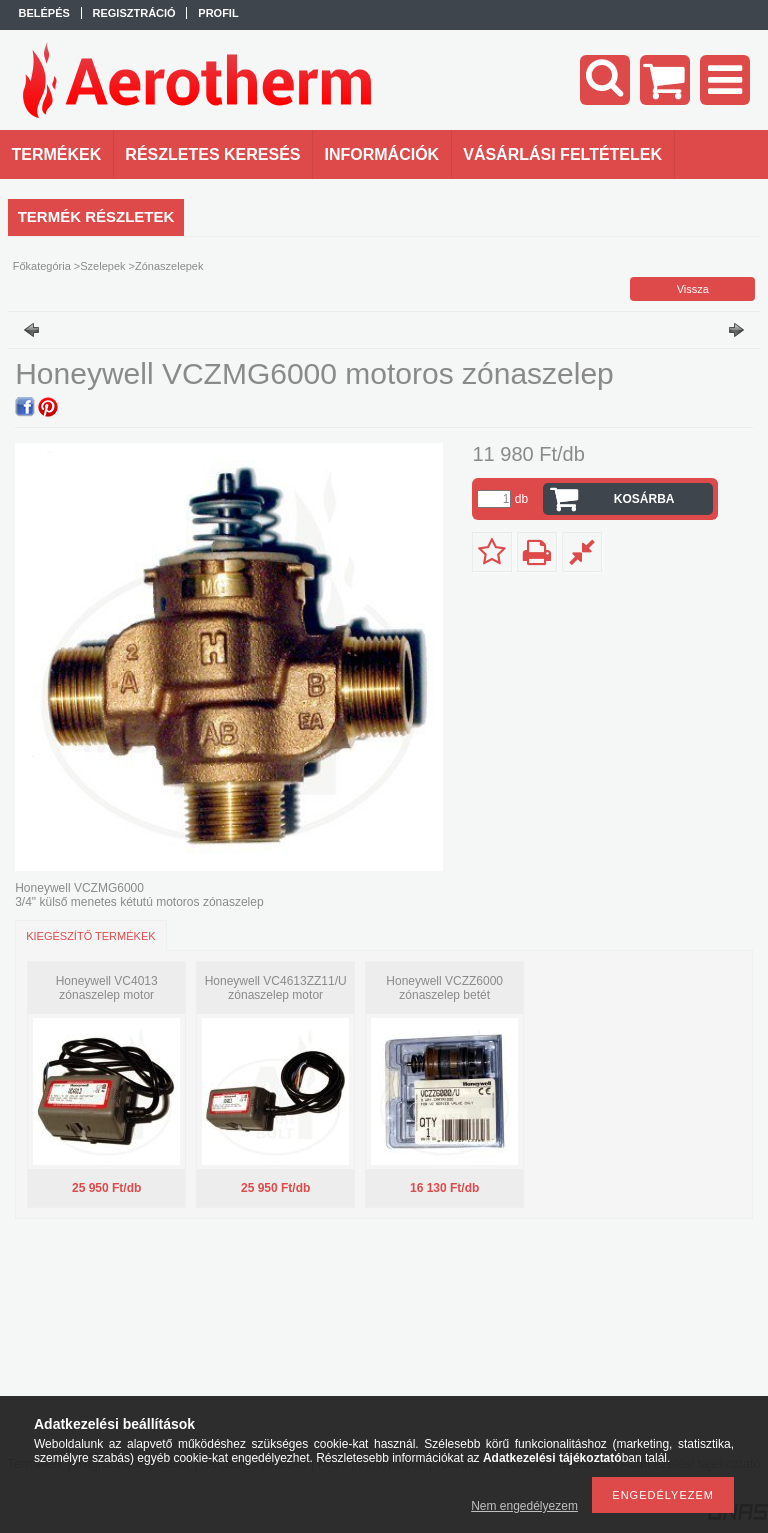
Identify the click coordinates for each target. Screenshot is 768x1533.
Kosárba (644, 499)
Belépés (44, 13)
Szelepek (102, 266)
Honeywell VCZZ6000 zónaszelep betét (444, 988)
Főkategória (42, 266)
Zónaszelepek (169, 266)
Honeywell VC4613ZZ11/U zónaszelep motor (276, 988)
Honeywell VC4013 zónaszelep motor (107, 988)
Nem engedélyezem (524, 1506)
